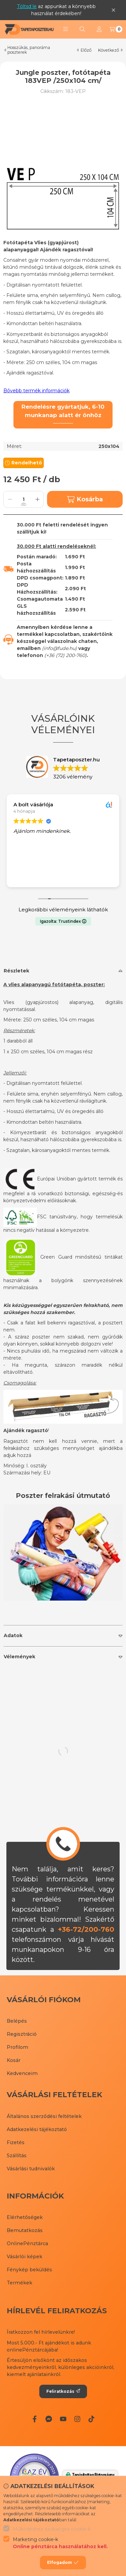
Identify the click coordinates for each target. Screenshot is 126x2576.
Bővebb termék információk (36, 391)
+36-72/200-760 (86, 1929)
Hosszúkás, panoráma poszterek (28, 50)
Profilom (17, 2047)
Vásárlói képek (24, 2257)
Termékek (19, 2283)
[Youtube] (63, 2419)
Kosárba (84, 499)
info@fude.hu (59, 648)
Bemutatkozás (25, 2230)
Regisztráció (22, 2034)
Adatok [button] (13, 1635)
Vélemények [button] (19, 1657)
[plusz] (37, 499)
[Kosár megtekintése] (116, 29)
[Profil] (99, 29)
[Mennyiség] (23, 499)
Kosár (13, 2060)
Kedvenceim (22, 2073)
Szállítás (17, 2156)
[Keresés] (82, 29)
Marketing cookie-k (60, 2543)
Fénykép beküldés (29, 2270)
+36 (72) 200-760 (65, 655)
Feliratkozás (63, 2391)
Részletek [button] (16, 971)
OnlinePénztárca (27, 2243)
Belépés (17, 2021)
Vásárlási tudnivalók (31, 2169)
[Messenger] (49, 2419)
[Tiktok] (91, 2419)
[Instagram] (77, 2419)
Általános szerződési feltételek (44, 2116)
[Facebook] (35, 2419)
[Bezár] (113, 10)
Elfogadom (63, 2562)
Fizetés (16, 2142)
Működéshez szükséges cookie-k (52, 2529)
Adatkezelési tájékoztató (37, 2129)
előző (84, 50)
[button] (65, 29)
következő (110, 50)
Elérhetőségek (25, 2217)
